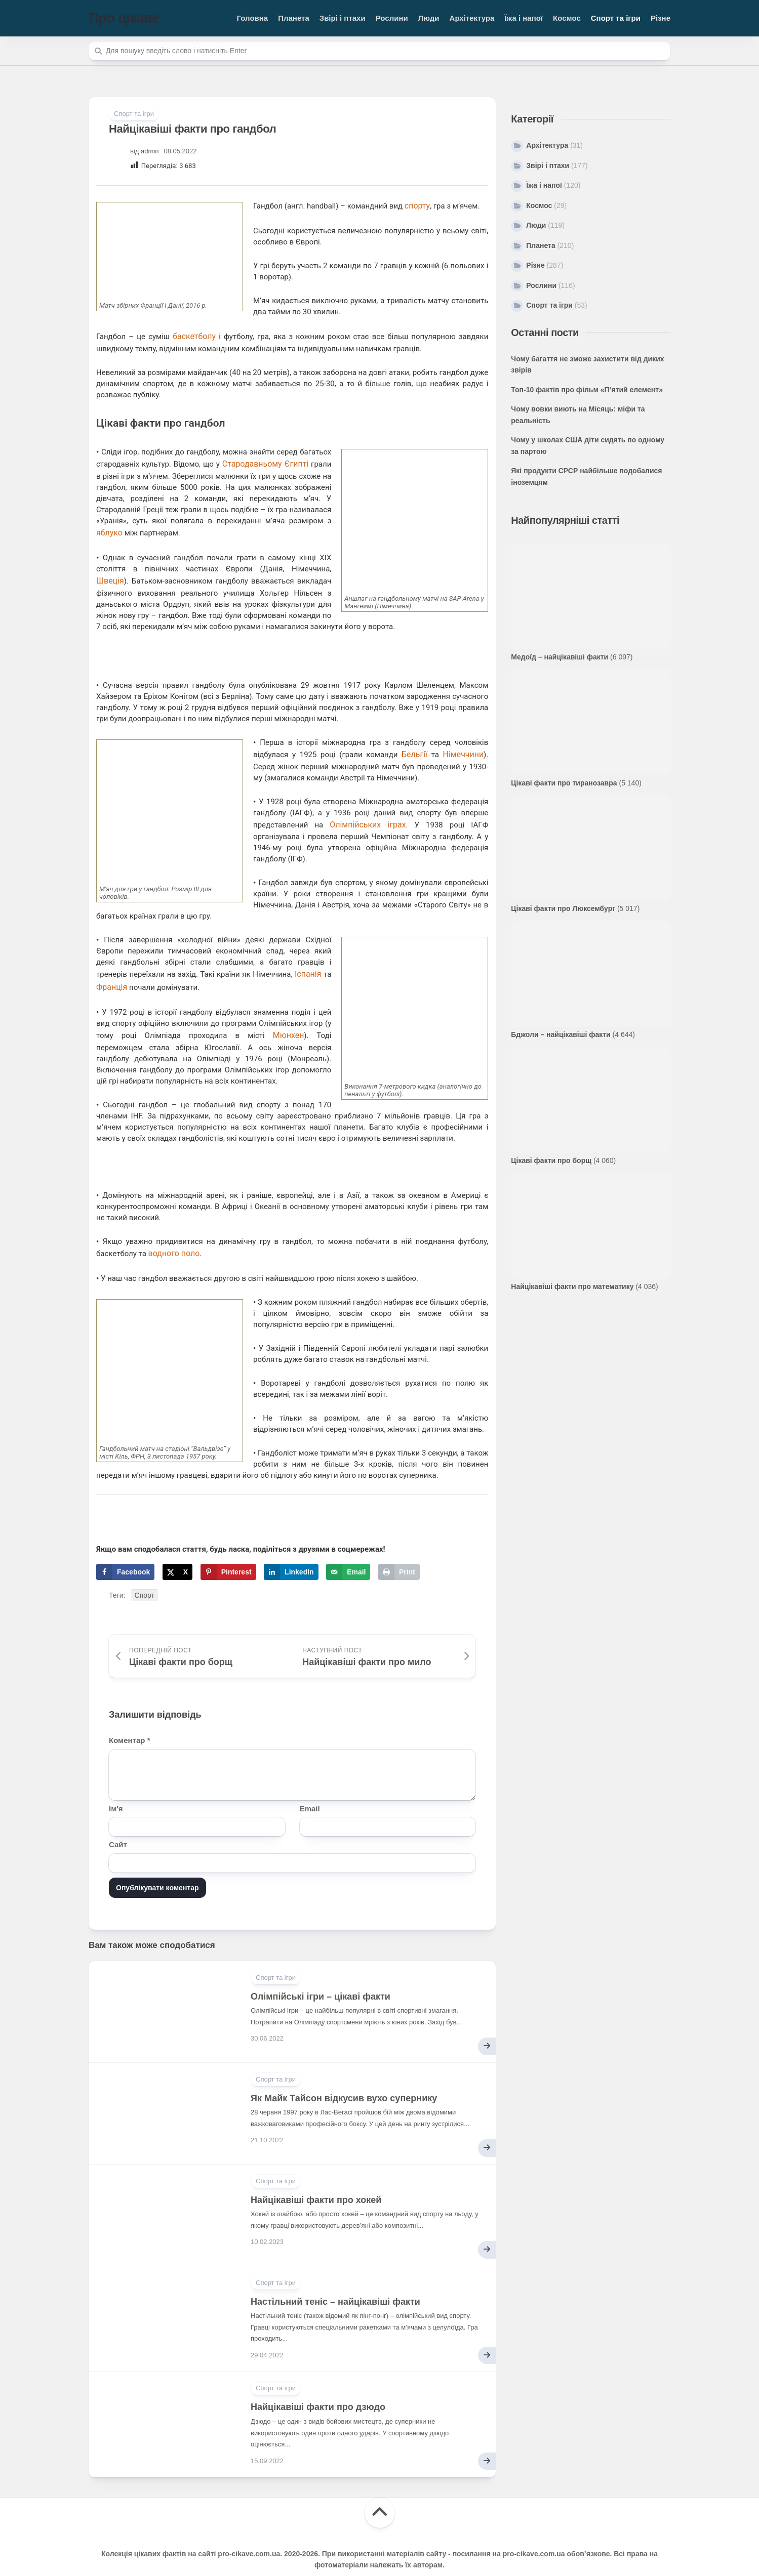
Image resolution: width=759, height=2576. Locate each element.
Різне (660, 18)
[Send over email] (348, 1551)
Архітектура (472, 18)
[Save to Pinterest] (228, 1551)
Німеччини (464, 744)
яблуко (108, 526)
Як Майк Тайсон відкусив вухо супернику (344, 2077)
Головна (252, 18)
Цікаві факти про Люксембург (563, 908)
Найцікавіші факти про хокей (316, 2179)
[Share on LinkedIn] (291, 1551)
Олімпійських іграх (367, 812)
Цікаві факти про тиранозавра (564, 783)
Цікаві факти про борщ (551, 1160)
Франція (111, 971)
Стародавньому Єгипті (261, 459)
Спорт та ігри (616, 18)
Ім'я (116, 1787)
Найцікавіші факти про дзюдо (318, 2386)
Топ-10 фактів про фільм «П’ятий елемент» (587, 390)
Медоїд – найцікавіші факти (559, 657)
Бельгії (417, 744)
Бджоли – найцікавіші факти (560, 1034)
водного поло (172, 1233)
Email (310, 1787)
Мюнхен (289, 1017)
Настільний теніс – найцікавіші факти (335, 2280)
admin (149, 151)
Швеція (314, 561)
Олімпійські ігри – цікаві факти (320, 1975)
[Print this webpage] (399, 1551)
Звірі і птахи (342, 18)
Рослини (392, 18)
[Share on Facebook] (125, 1551)
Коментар (129, 1719)
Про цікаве (124, 18)
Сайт (118, 1823)
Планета (293, 18)
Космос (567, 18)
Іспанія (308, 960)
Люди (429, 18)
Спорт (144, 1574)
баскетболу (193, 333)
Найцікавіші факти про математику (572, 1286)
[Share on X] (177, 1551)
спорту (416, 205)
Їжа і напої (523, 18)
